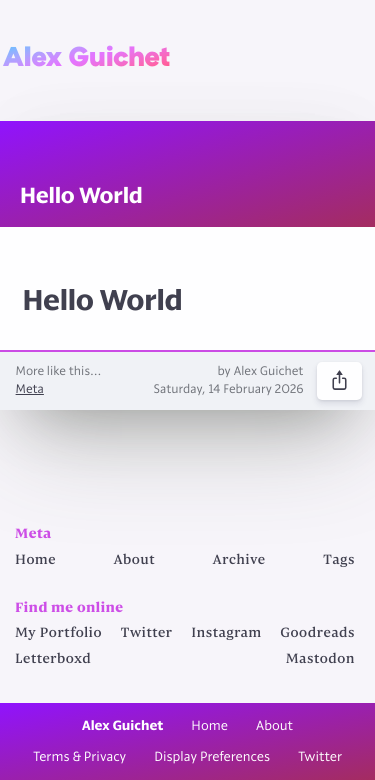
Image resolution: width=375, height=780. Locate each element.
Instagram (226, 634)
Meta (30, 389)
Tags (339, 561)
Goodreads (317, 634)
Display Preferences (212, 757)
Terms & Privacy (79, 757)
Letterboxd (53, 660)
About (135, 561)
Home (35, 561)
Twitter (147, 634)
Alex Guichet (86, 56)
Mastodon (320, 660)
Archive (239, 561)
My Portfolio (58, 634)
